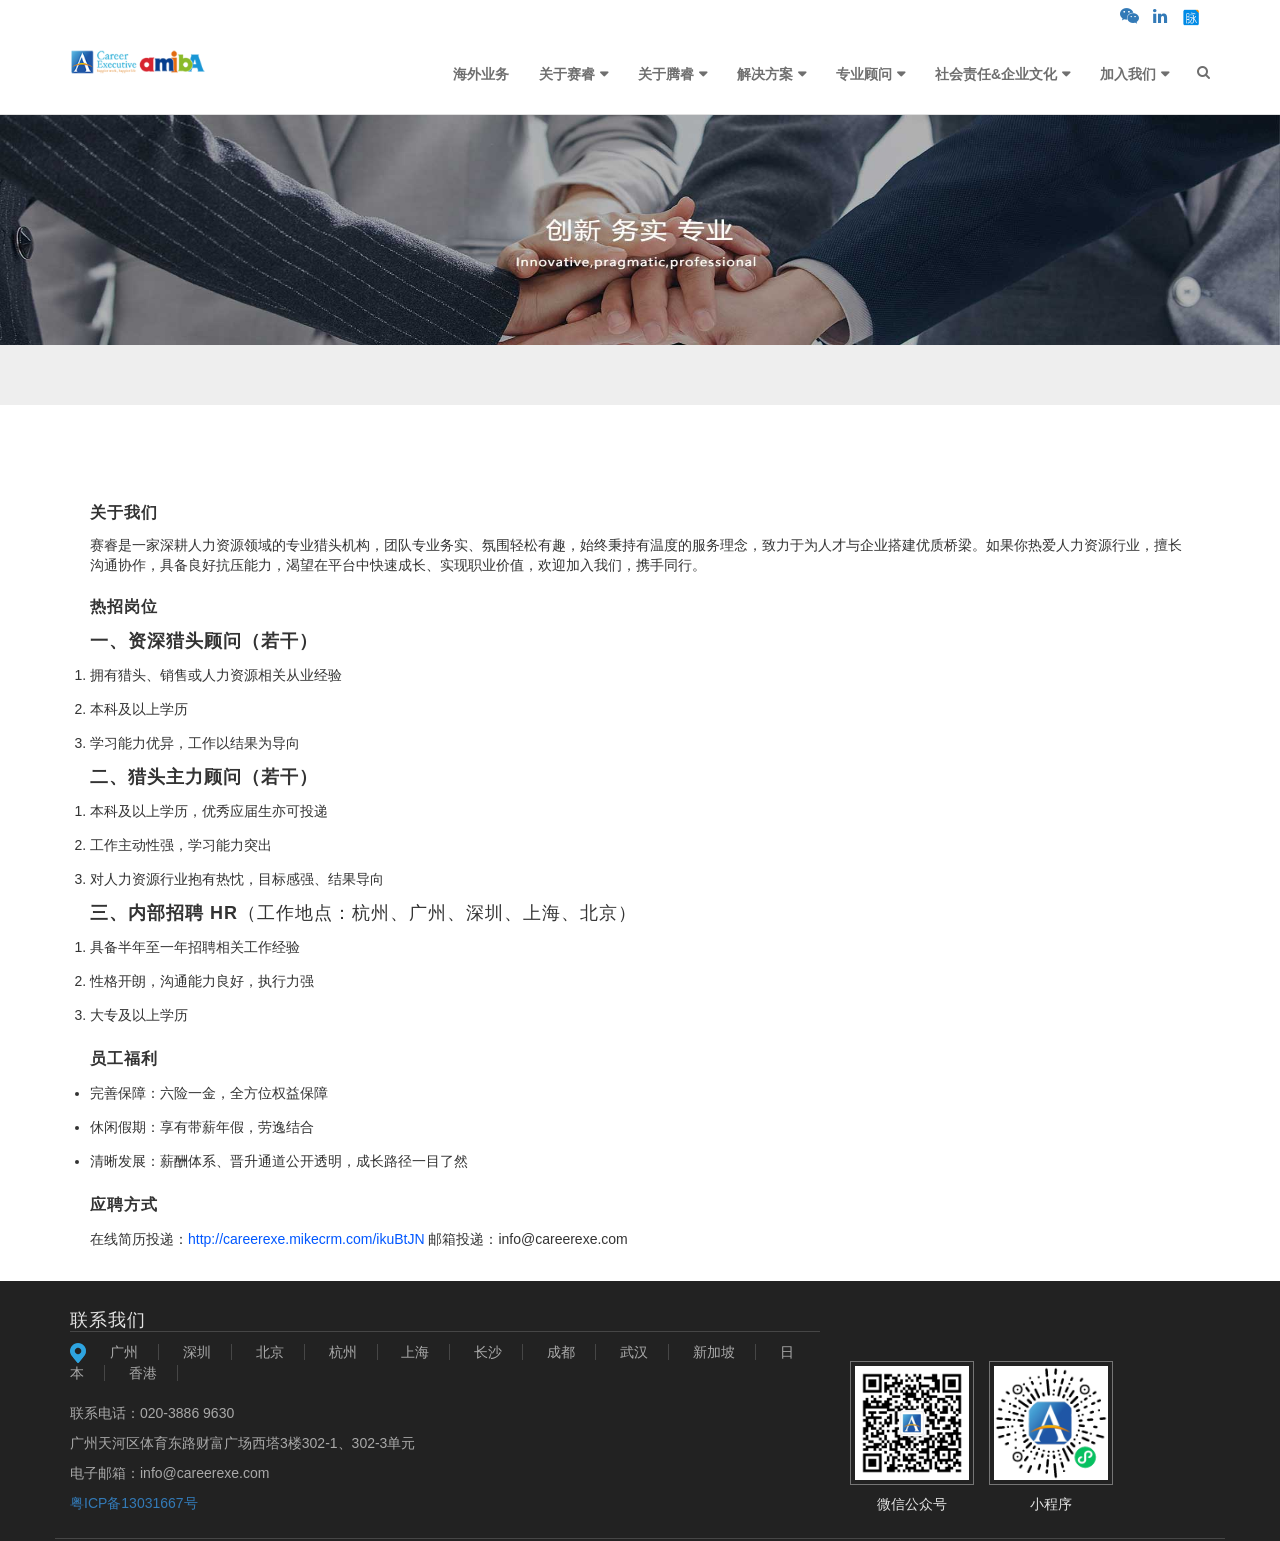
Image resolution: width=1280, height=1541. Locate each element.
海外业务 (481, 74)
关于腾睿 (666, 74)
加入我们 (1128, 74)
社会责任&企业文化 (996, 74)
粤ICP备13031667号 (134, 1503)
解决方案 (765, 74)
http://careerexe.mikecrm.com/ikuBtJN (306, 1239)
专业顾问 (864, 74)
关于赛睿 (567, 74)
